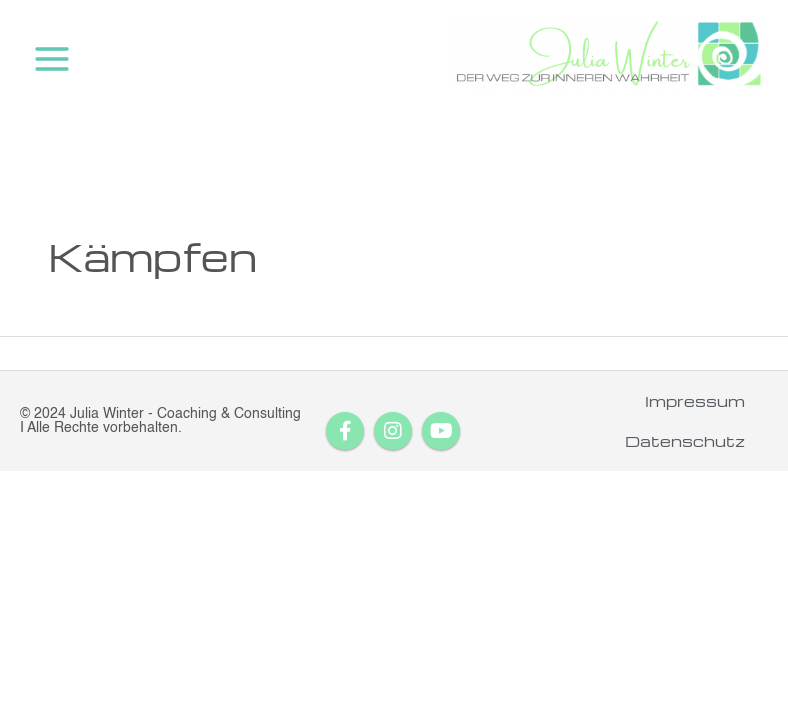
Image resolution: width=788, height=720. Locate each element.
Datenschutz (685, 441)
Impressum (695, 401)
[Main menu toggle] (52, 59)
